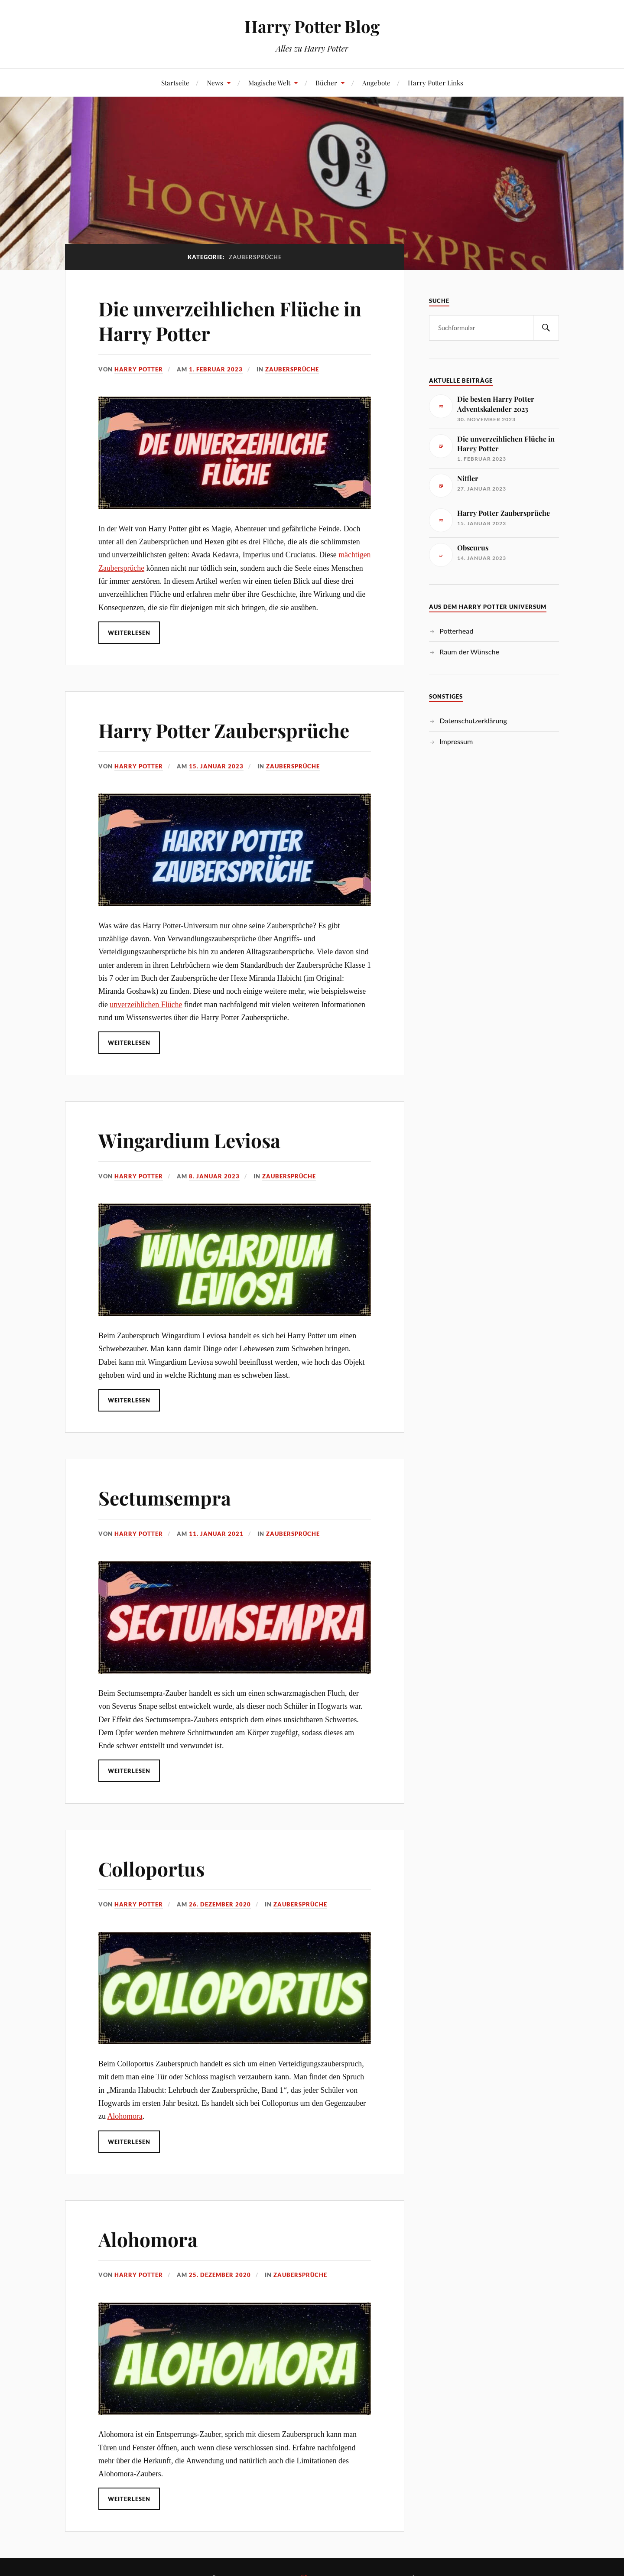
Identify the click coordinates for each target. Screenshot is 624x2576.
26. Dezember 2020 (220, 1904)
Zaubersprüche (292, 369)
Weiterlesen (129, 632)
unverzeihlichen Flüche (146, 1004)
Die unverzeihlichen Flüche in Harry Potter (229, 321)
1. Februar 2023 (216, 369)
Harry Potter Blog (312, 26)
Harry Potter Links (435, 82)
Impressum (456, 741)
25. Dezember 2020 (220, 2274)
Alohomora (124, 2116)
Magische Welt (269, 82)
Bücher (326, 82)
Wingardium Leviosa (189, 1140)
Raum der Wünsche (469, 651)
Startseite (175, 82)
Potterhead (456, 631)
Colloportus (151, 1868)
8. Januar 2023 (214, 1176)
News (215, 82)
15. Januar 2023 (216, 766)
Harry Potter (138, 369)
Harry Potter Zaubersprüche (223, 730)
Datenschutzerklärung (473, 720)
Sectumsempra (164, 1497)
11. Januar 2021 (216, 1533)
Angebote (376, 82)
